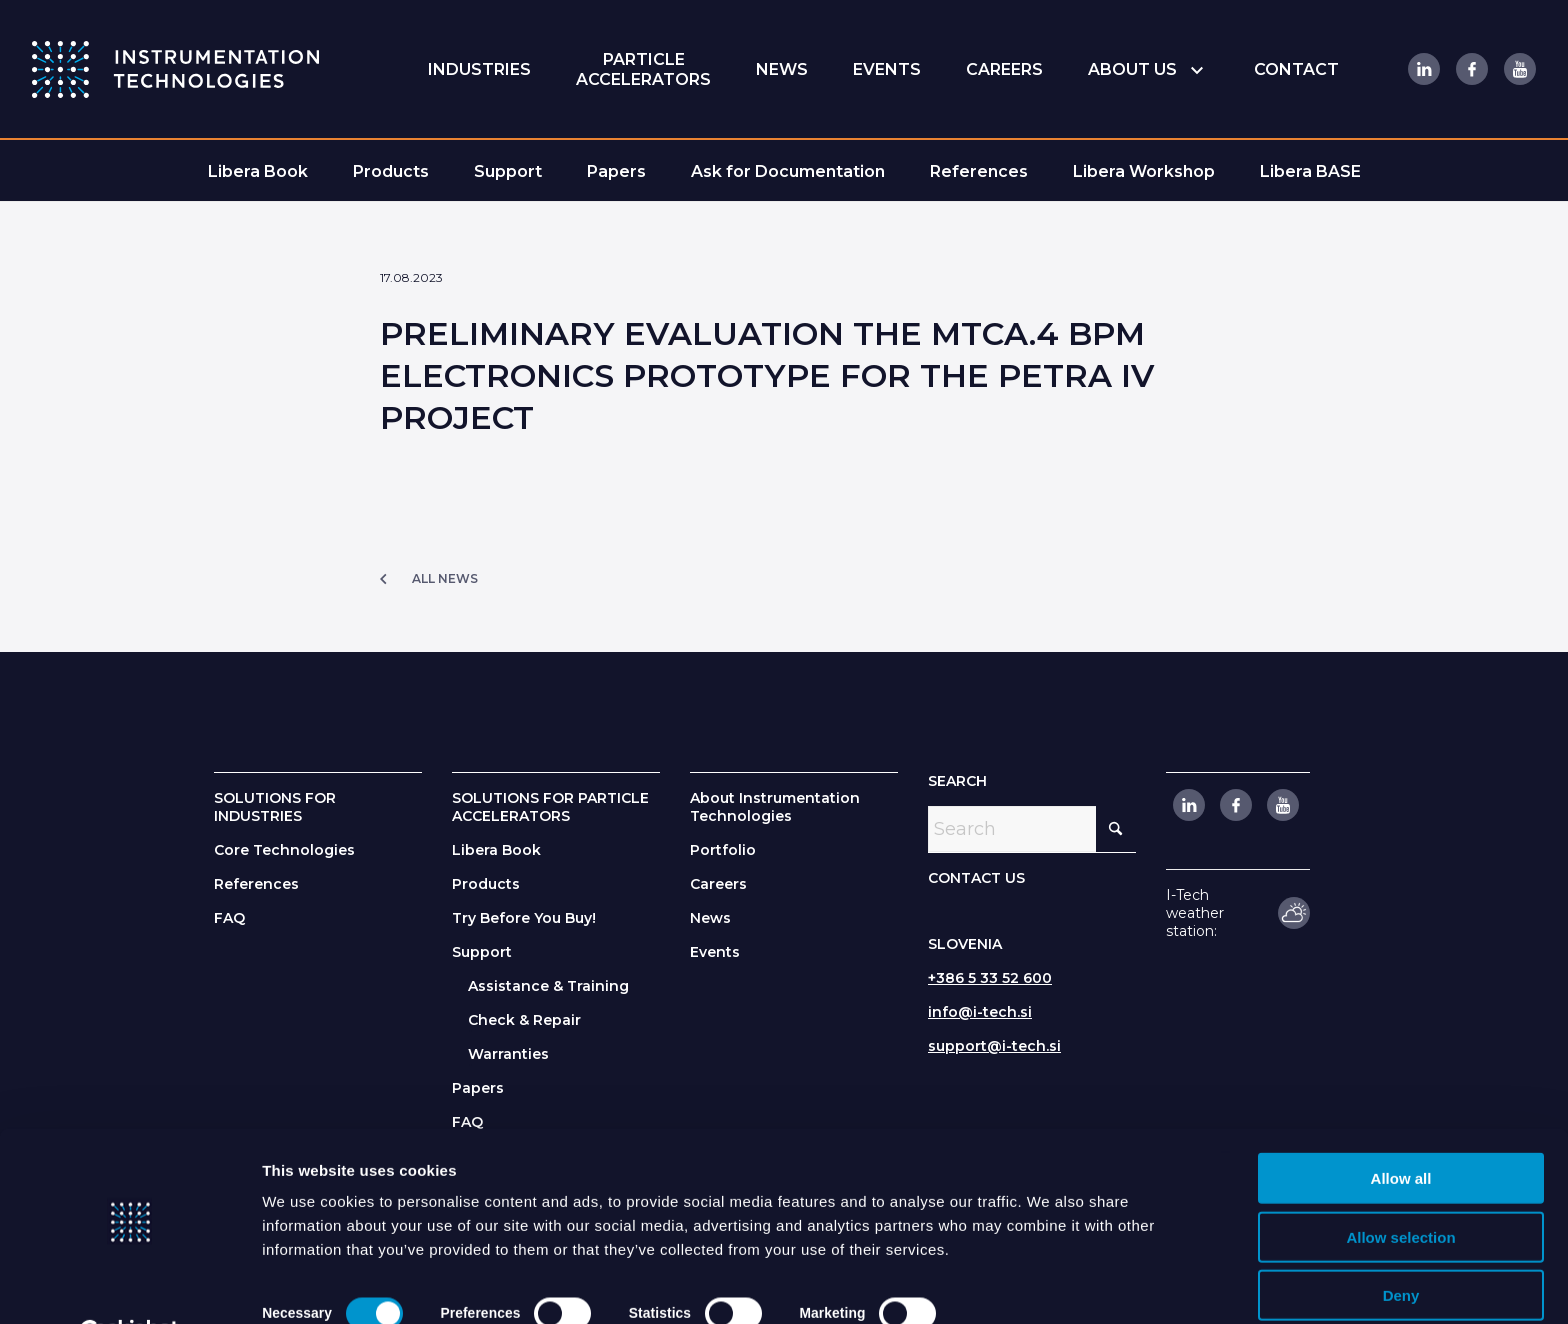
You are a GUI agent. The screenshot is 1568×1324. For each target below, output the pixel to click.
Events (715, 952)
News (710, 918)
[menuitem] (479, 70)
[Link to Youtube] (1519, 69)
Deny (1401, 1245)
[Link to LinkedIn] (1423, 69)
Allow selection (1400, 1187)
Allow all (1401, 1128)
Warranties (508, 1054)
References (256, 884)
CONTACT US (976, 878)
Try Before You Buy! (524, 918)
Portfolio (723, 850)
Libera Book (496, 850)
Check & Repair (524, 1020)
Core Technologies (284, 850)
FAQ (229, 918)
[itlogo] (175, 69)
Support (482, 952)
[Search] (1032, 829)
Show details (1020, 1284)
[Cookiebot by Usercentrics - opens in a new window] (129, 1285)
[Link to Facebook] (1471, 69)
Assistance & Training (548, 986)
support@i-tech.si (994, 1046)
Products (486, 884)
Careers (718, 884)
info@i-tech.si (980, 1012)
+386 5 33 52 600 (990, 978)
